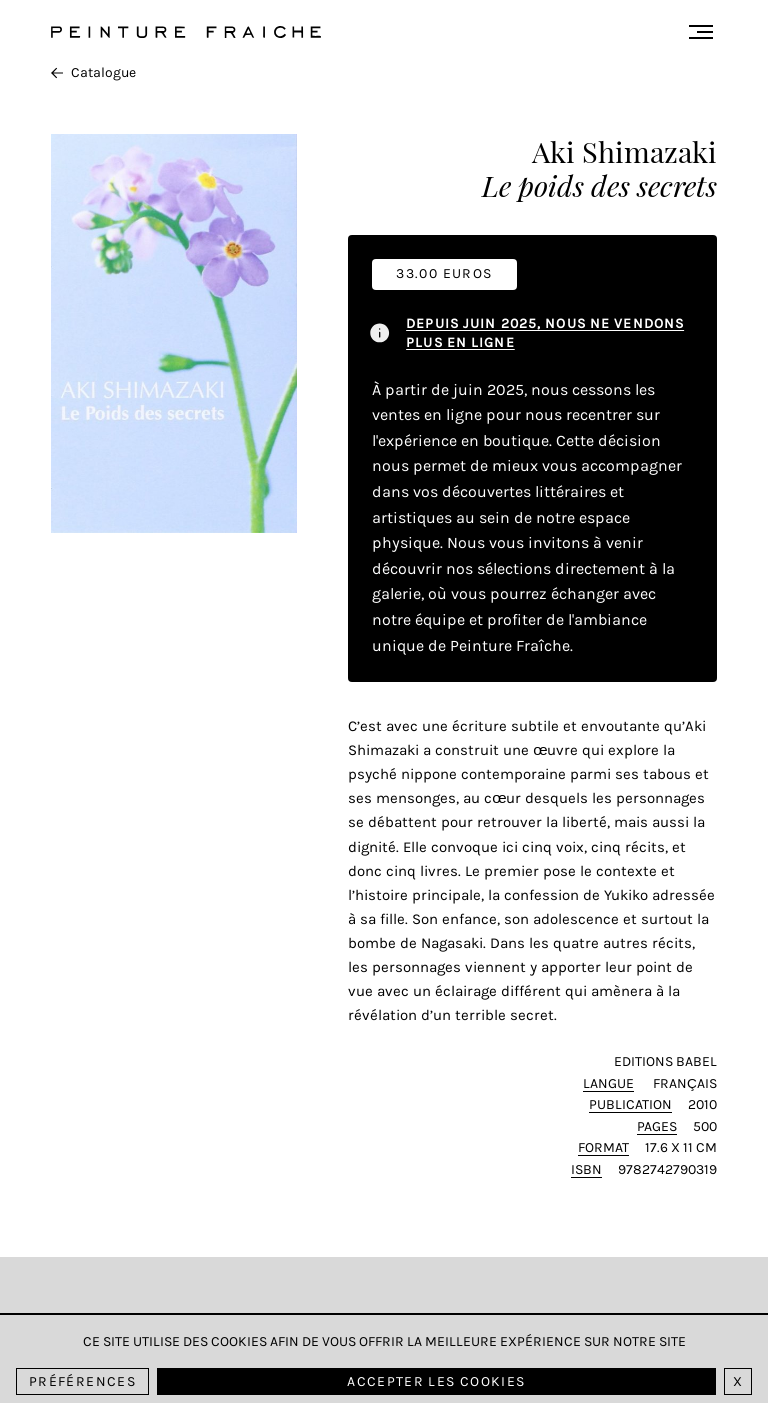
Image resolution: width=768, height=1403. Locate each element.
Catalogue (93, 72)
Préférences (82, 1381)
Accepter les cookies (436, 1381)
